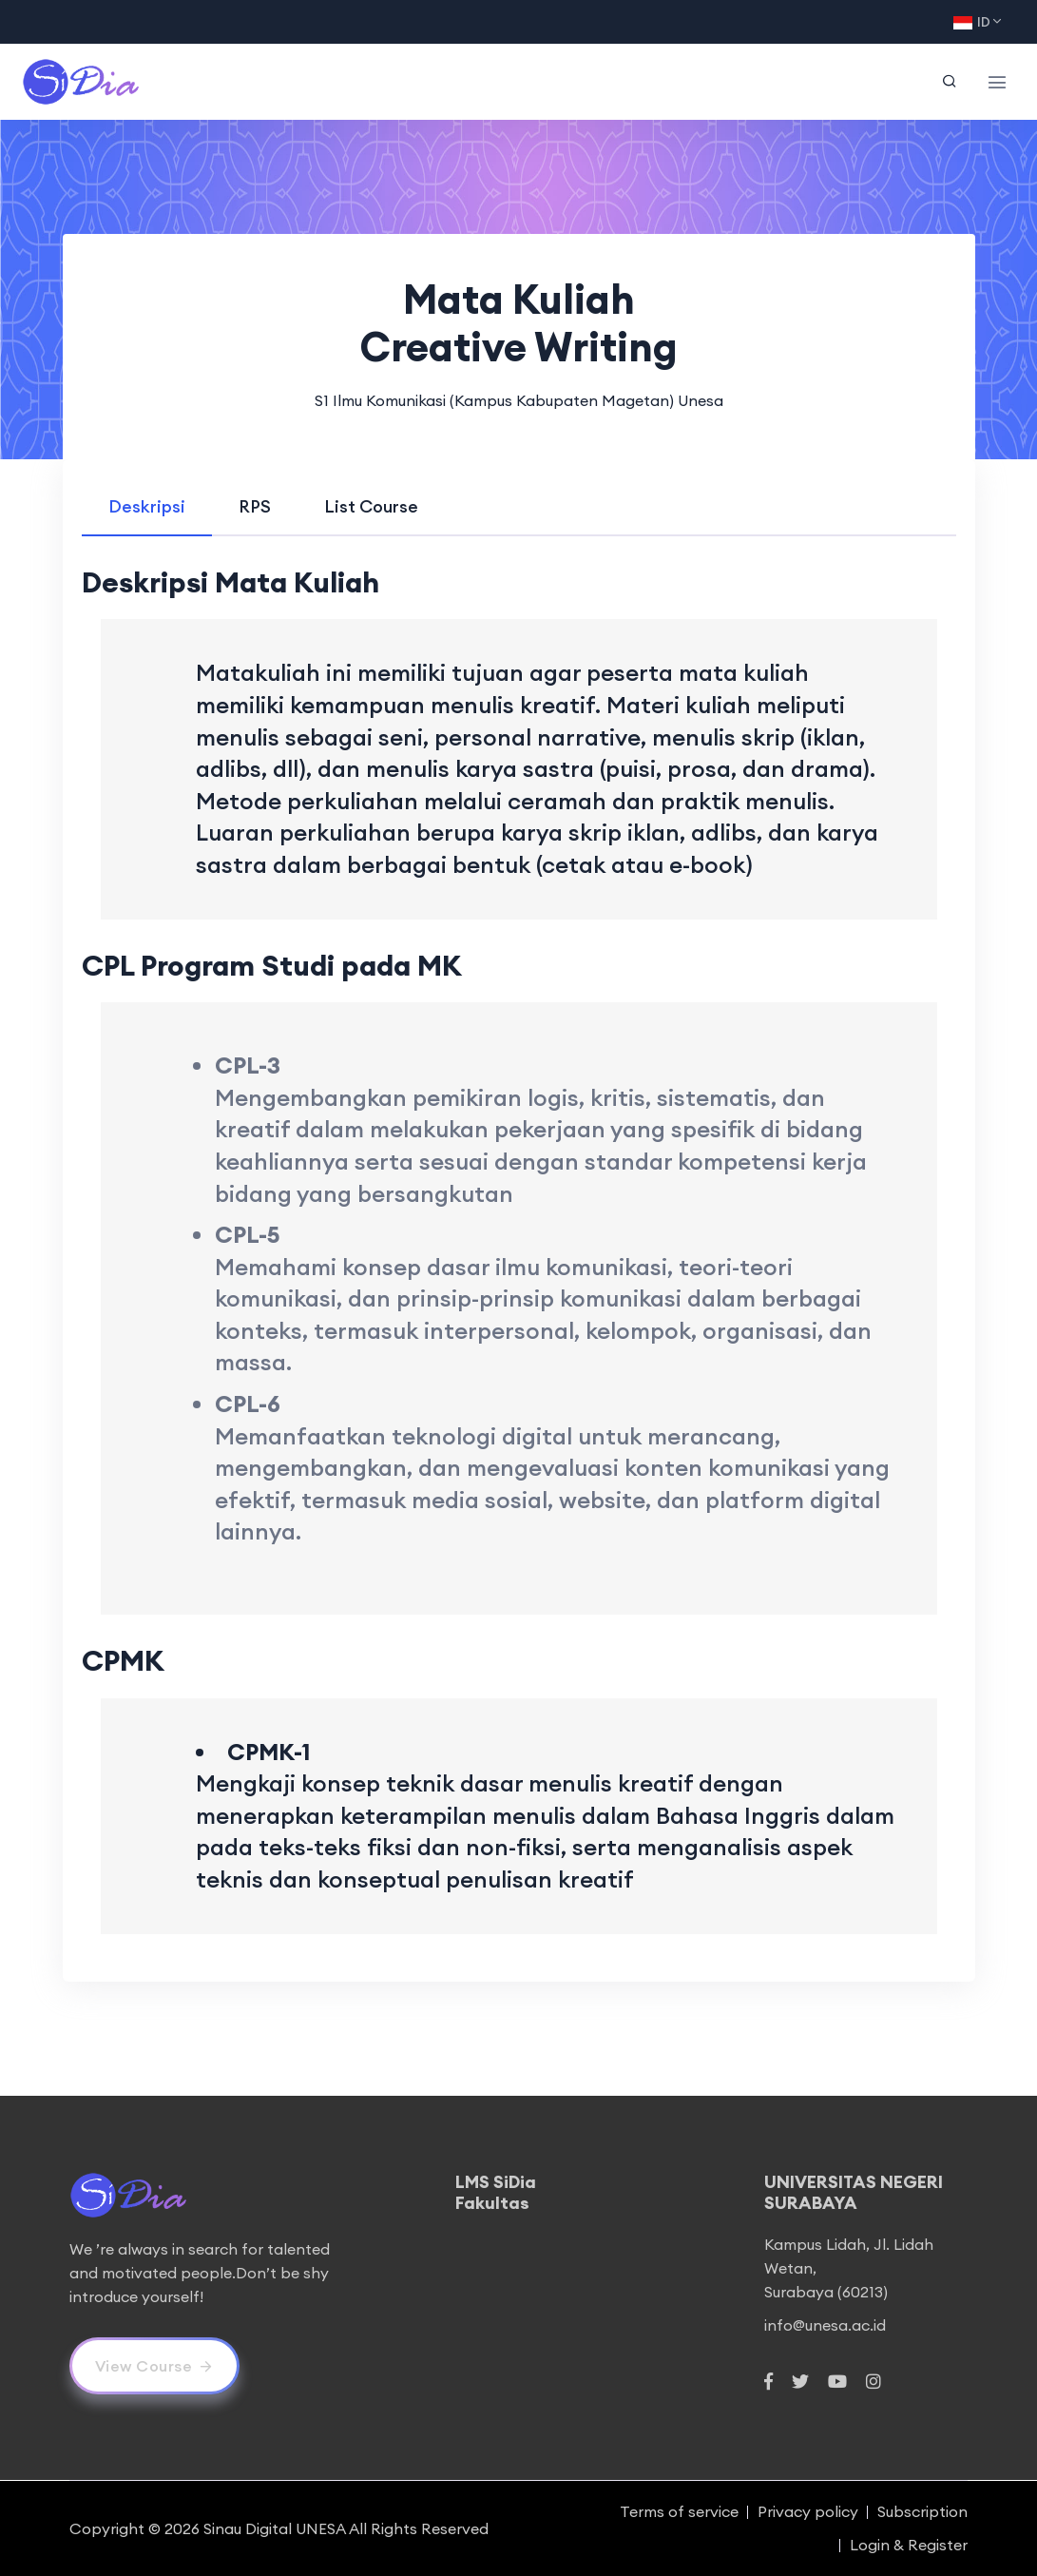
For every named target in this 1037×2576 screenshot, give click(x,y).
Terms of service (679, 2511)
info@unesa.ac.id (825, 2324)
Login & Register (909, 2544)
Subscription (922, 2511)
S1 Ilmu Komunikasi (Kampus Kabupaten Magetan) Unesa (519, 400)
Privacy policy (808, 2511)
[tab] (147, 506)
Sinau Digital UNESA (274, 2528)
